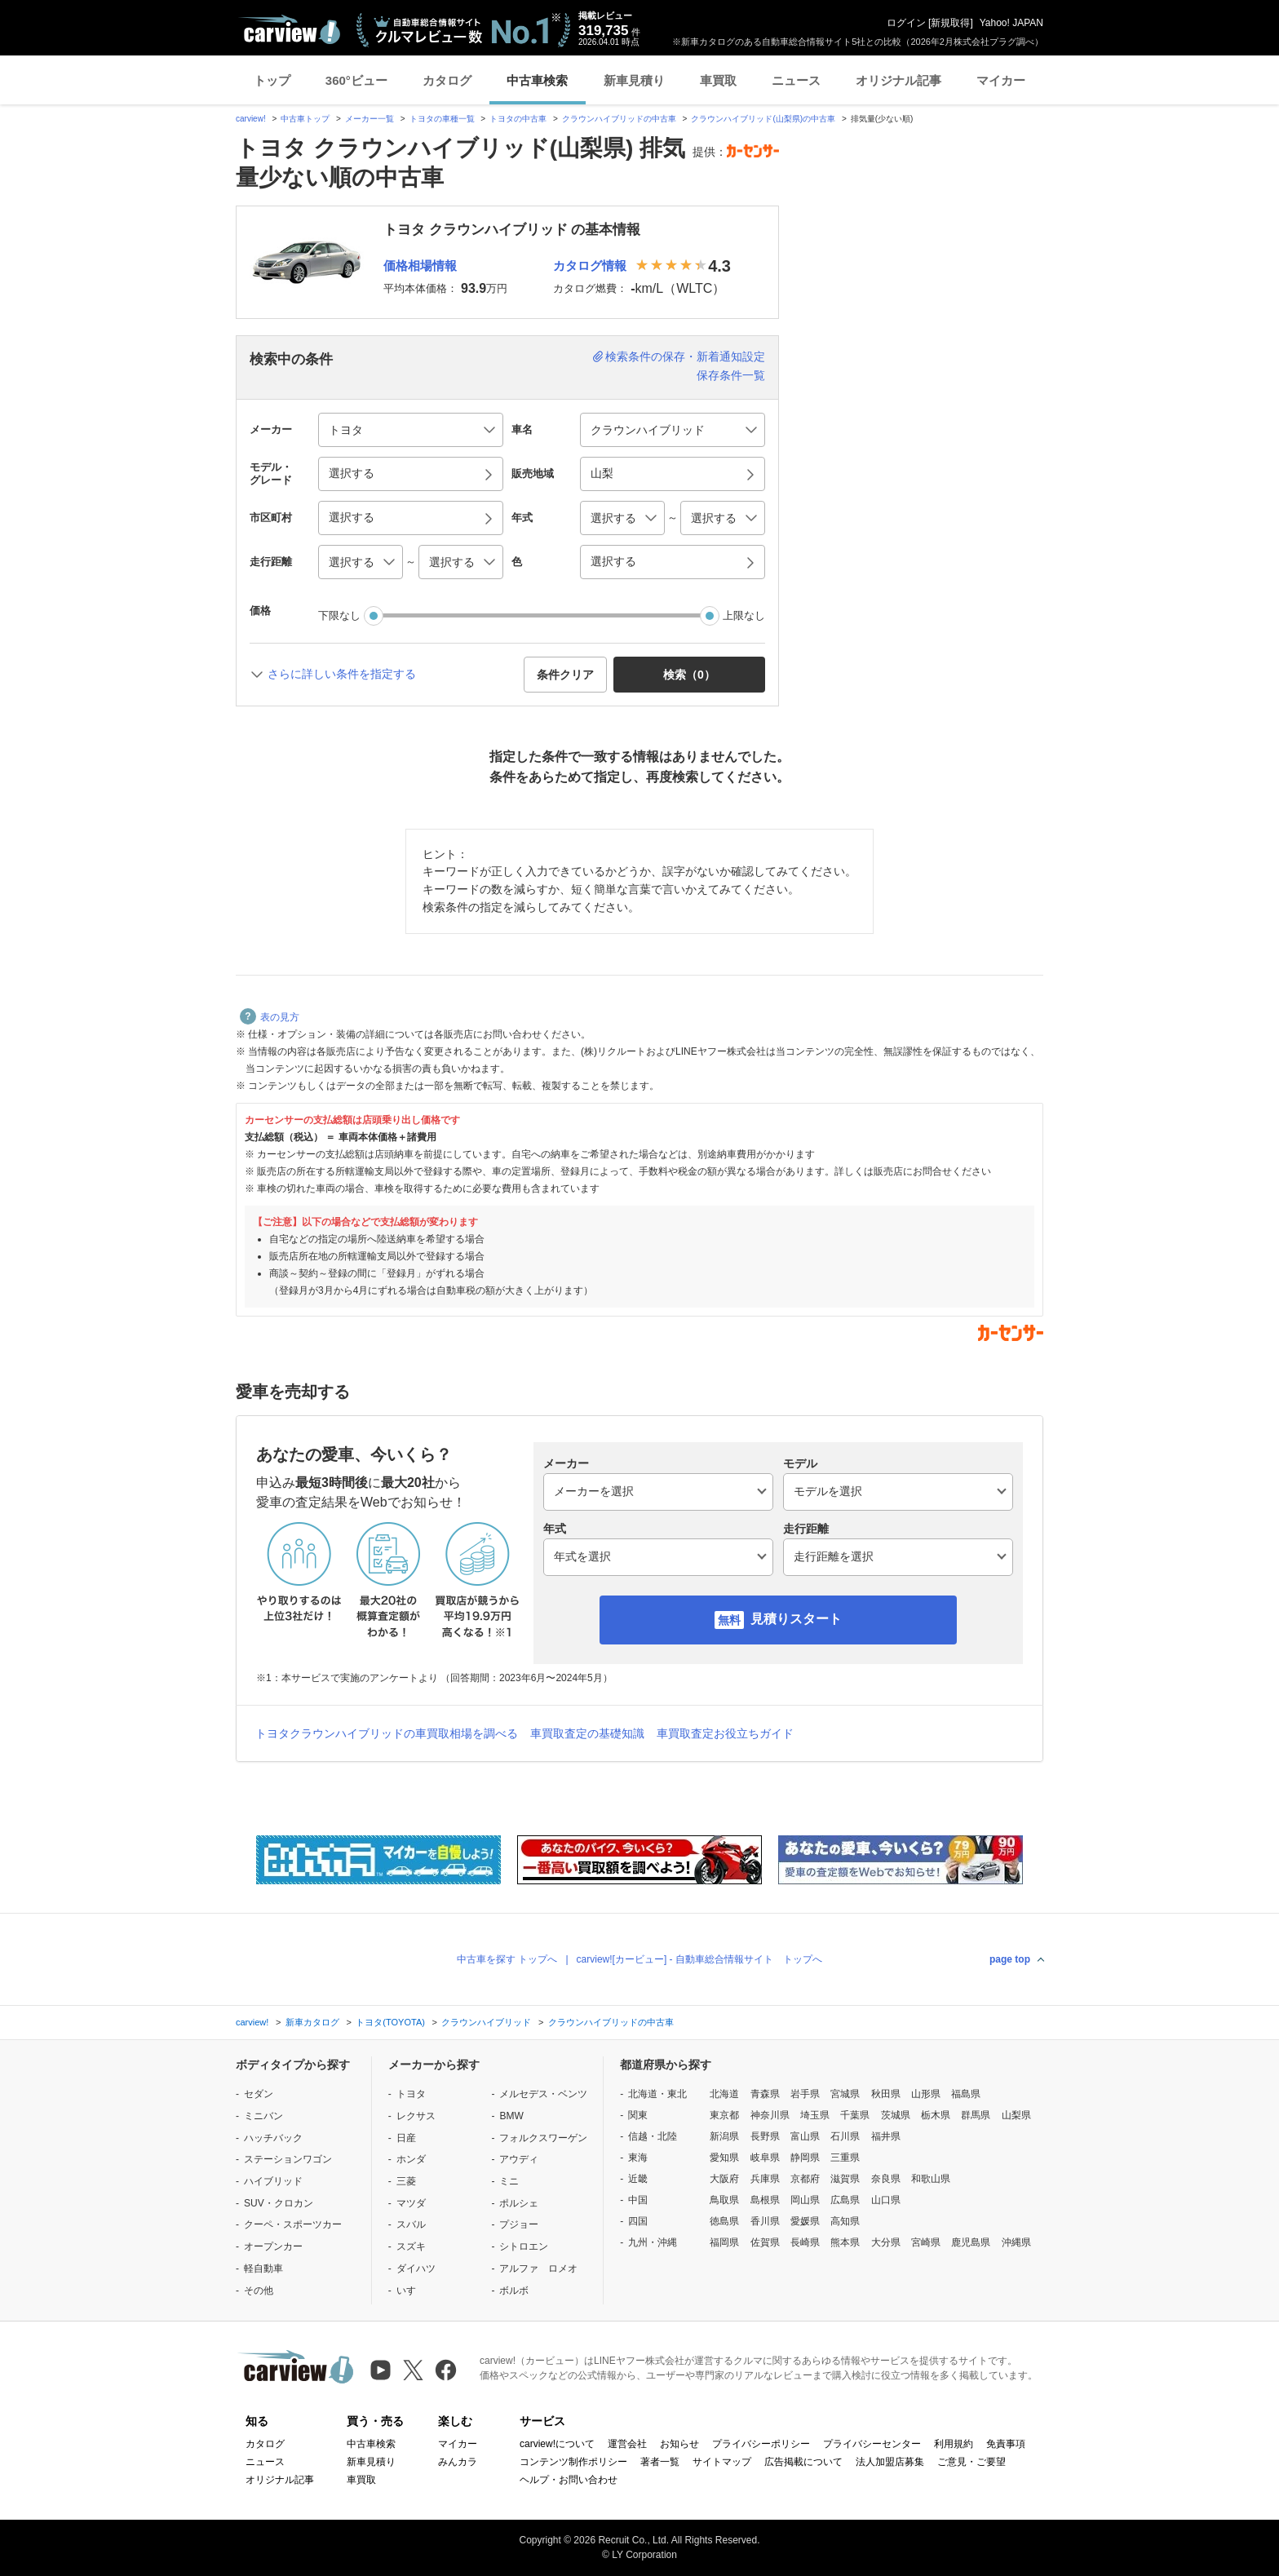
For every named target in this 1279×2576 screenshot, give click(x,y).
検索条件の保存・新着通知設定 (685, 356)
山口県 (886, 2200)
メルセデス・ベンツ (543, 2094)
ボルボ (514, 2290)
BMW (511, 2116)
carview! (251, 118)
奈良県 (886, 2178)
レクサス (416, 2116)
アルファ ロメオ (538, 2268)
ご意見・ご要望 (971, 2462)
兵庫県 (765, 2178)
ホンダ (411, 2159)
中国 (638, 2200)
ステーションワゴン (288, 2159)
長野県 (765, 2136)
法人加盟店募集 (890, 2462)
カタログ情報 (589, 265)
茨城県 (895, 2115)
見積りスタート (796, 1619)
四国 (638, 2221)
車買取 (718, 80)
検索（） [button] (689, 674)
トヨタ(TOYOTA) (390, 2022)
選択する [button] (351, 473)
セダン (258, 2094)
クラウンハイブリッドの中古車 (619, 118)
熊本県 (845, 2242)
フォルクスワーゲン (543, 2138)
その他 (258, 2290)
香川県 (765, 2221)
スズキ (411, 2246)
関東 (638, 2115)
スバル (411, 2224)
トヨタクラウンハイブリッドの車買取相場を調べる (386, 1733)
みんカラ (457, 2462)
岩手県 (805, 2094)
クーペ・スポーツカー (293, 2224)
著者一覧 (659, 2462)
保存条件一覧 (731, 375)
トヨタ (411, 2094)
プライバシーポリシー (761, 2444)
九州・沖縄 (652, 2242)
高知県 (845, 2221)
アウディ (518, 2159)
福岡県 (724, 2242)
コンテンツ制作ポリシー (573, 2462)
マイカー (1000, 80)
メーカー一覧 (369, 118)
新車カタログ (312, 2022)
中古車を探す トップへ (507, 1959)
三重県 (845, 2157)
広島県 (845, 2200)
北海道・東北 (657, 2094)
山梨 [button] (602, 473)
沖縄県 (1016, 2242)
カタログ (447, 80)
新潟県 (724, 2136)
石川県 (845, 2136)
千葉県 (855, 2115)
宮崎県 (925, 2242)
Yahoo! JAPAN (1011, 23)
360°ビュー (356, 80)
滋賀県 (845, 2178)
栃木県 (935, 2115)
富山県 (805, 2136)
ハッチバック (273, 2138)
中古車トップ (305, 118)
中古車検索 (537, 80)
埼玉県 (815, 2115)
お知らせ (679, 2444)
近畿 (638, 2178)
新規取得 (950, 23)
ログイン (906, 23)
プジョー (518, 2224)
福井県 (886, 2136)
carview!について (557, 2444)
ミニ (509, 2181)
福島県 (965, 2094)
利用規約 (953, 2444)
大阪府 (724, 2178)
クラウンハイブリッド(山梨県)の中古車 (763, 118)
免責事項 (1005, 2444)
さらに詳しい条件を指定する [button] (342, 673)
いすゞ (411, 2290)
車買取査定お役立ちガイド (725, 1733)
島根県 (765, 2200)
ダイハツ (416, 2268)
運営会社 (627, 2444)
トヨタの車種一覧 (442, 118)
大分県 (886, 2242)
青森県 (765, 2094)
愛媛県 (805, 2221)
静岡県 (805, 2157)
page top (1009, 1959)
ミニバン (263, 2116)
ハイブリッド (273, 2181)
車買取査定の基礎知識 (587, 1733)
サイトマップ (722, 2462)
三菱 (406, 2181)
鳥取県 (724, 2200)
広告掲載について (803, 2462)
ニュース (796, 80)
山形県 (925, 2094)
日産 (406, 2138)
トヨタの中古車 (518, 118)
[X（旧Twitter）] (413, 2370)
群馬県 (975, 2115)
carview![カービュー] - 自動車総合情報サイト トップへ (699, 1959)
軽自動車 (263, 2268)
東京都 (724, 2115)
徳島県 (724, 2221)
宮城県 (845, 2094)
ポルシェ (518, 2203)
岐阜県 (765, 2157)
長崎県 (805, 2242)
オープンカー (273, 2246)
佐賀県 (765, 2242)
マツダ (411, 2203)
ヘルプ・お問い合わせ (568, 2479)
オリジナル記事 (898, 80)
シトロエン (523, 2246)
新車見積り (634, 80)
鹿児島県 (970, 2242)
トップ (272, 80)
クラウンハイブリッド (486, 2022)
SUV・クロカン (278, 2203)
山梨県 (1016, 2115)
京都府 (805, 2178)
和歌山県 (930, 2178)
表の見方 (269, 1017)
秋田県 (886, 2094)
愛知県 (724, 2157)
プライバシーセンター (872, 2444)
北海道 (724, 2094)
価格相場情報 (420, 265)
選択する (613, 561)
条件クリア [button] (565, 674)
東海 (638, 2157)
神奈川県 (770, 2115)
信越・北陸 (652, 2136)
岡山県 (805, 2200)
